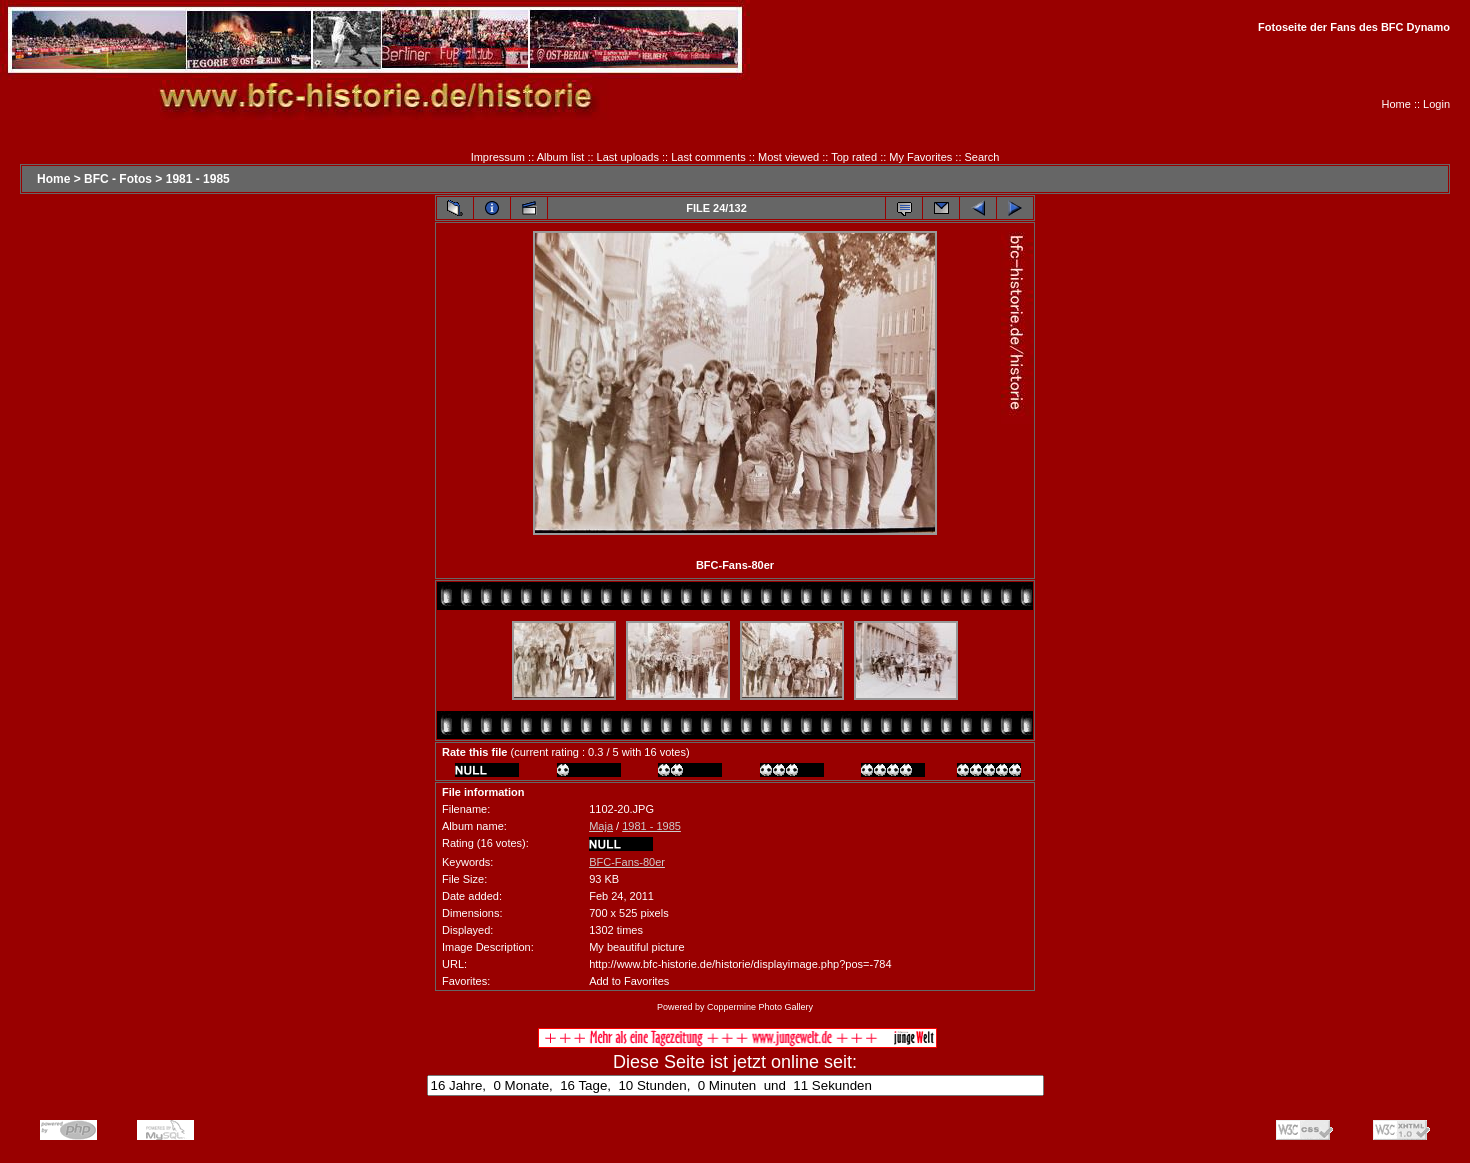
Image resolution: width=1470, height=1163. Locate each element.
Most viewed (788, 157)
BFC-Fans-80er (627, 862)
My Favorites (920, 157)
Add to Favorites (629, 981)
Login (1436, 104)
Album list (561, 157)
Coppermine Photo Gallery (760, 1007)
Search (982, 157)
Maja (601, 826)
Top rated (854, 157)
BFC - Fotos (118, 179)
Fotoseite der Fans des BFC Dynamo (1354, 27)
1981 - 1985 (198, 179)
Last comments (708, 157)
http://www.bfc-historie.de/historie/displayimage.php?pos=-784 (740, 964)
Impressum (498, 157)
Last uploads (628, 157)
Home (1396, 104)
